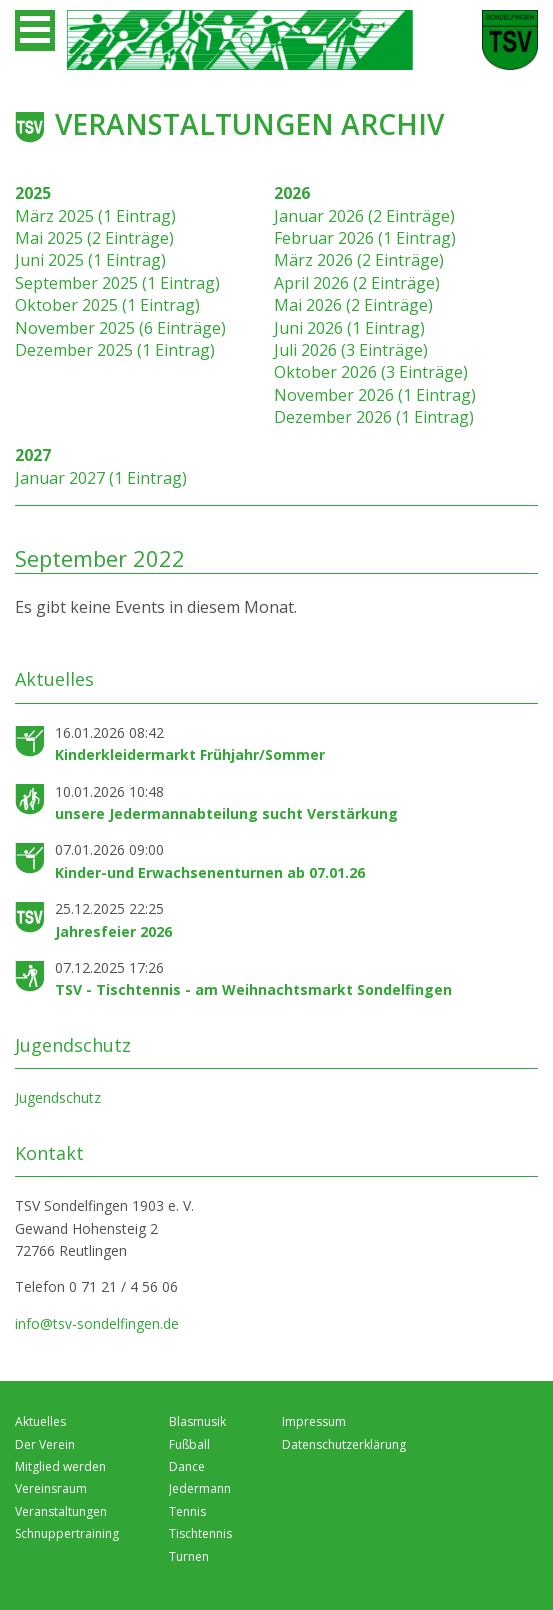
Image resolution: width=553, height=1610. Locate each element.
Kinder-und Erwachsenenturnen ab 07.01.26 (210, 872)
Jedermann (200, 1488)
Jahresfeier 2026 (113, 931)
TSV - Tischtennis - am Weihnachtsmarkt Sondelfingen (253, 989)
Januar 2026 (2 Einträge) (364, 216)
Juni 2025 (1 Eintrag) (90, 260)
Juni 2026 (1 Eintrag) (349, 328)
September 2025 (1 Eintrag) (117, 283)
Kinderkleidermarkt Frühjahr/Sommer (190, 754)
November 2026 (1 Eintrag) (375, 395)
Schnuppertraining (67, 1533)
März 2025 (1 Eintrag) (95, 216)
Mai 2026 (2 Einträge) (353, 305)
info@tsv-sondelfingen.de (97, 1323)
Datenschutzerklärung (344, 1444)
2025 (33, 193)
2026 (292, 193)
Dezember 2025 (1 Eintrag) (115, 350)
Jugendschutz (58, 1097)
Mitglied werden (60, 1466)
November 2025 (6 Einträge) (120, 328)
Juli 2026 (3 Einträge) (351, 350)
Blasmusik (197, 1421)
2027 (33, 455)
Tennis (187, 1511)
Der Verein (45, 1444)
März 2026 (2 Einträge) (359, 260)
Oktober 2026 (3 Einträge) (371, 372)
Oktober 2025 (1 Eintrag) (107, 305)
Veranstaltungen (61, 1511)
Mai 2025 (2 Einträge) (94, 238)
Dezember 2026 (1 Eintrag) (374, 417)
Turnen (189, 1556)
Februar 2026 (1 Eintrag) (365, 238)
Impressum (314, 1421)
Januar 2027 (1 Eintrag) (101, 478)
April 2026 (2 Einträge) (357, 283)
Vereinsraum (51, 1488)
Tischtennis (200, 1533)
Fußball (189, 1444)
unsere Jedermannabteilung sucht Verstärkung (226, 813)
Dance (187, 1466)
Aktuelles (40, 1421)
